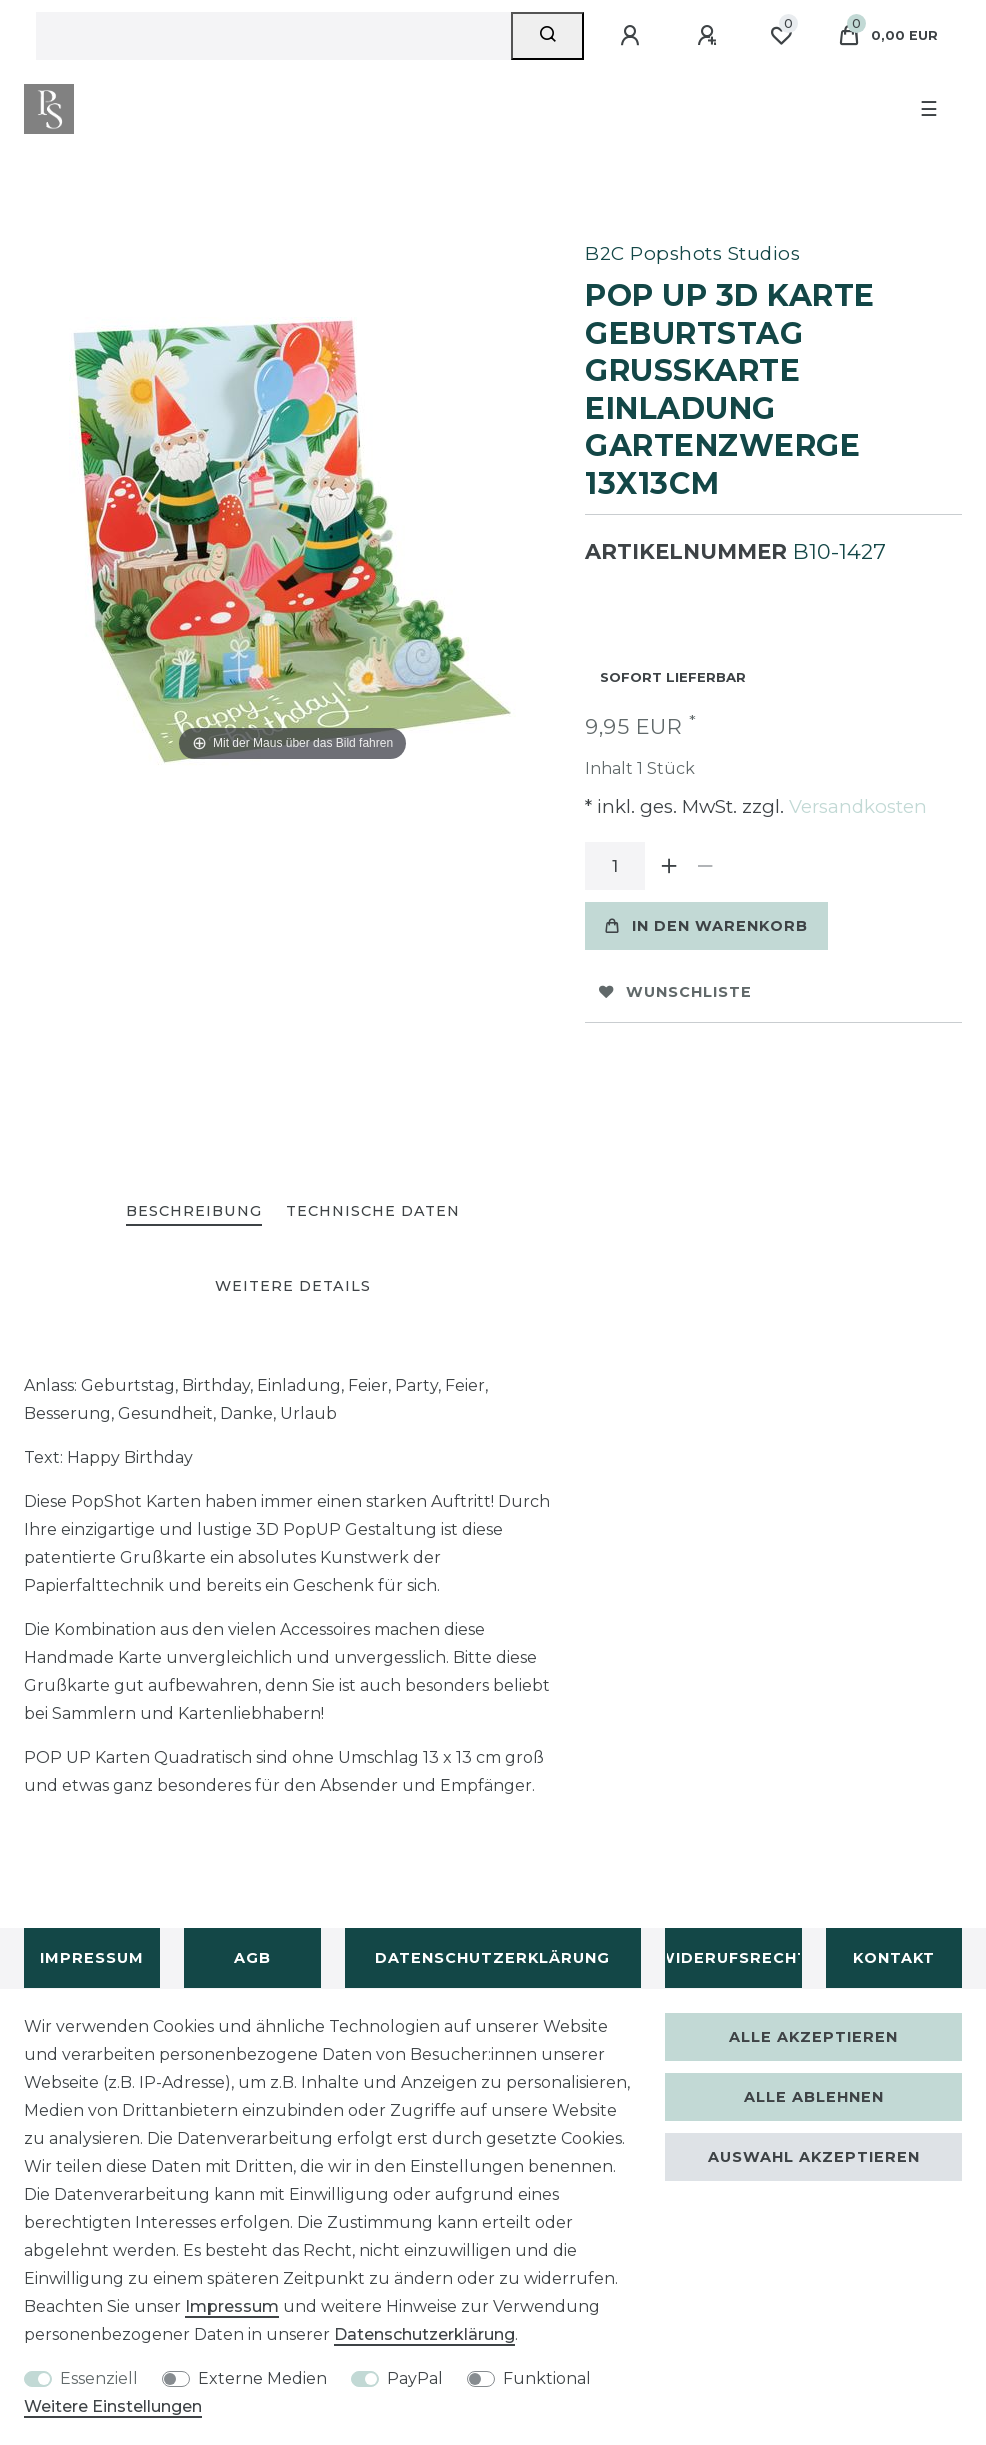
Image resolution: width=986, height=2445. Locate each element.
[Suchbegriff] (273, 36)
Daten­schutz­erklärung (424, 2334)
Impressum (92, 1958)
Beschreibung (194, 1211)
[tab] (194, 1212)
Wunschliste (675, 992)
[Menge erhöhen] (669, 866)
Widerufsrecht (733, 1958)
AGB (252, 1958)
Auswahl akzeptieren (814, 2157)
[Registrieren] (710, 36)
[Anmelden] (633, 36)
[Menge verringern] (705, 866)
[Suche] (547, 36)
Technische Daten (373, 1211)
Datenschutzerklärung (492, 1958)
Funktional (547, 2378)
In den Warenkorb (706, 926)
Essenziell (99, 2378)
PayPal (415, 2378)
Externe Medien (262, 2378)
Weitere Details (293, 1286)
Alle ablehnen (814, 2097)
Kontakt (894, 1958)
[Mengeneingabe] (615, 866)
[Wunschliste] (781, 36)
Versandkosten (855, 806)
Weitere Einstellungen (113, 2406)
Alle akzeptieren (813, 2037)
